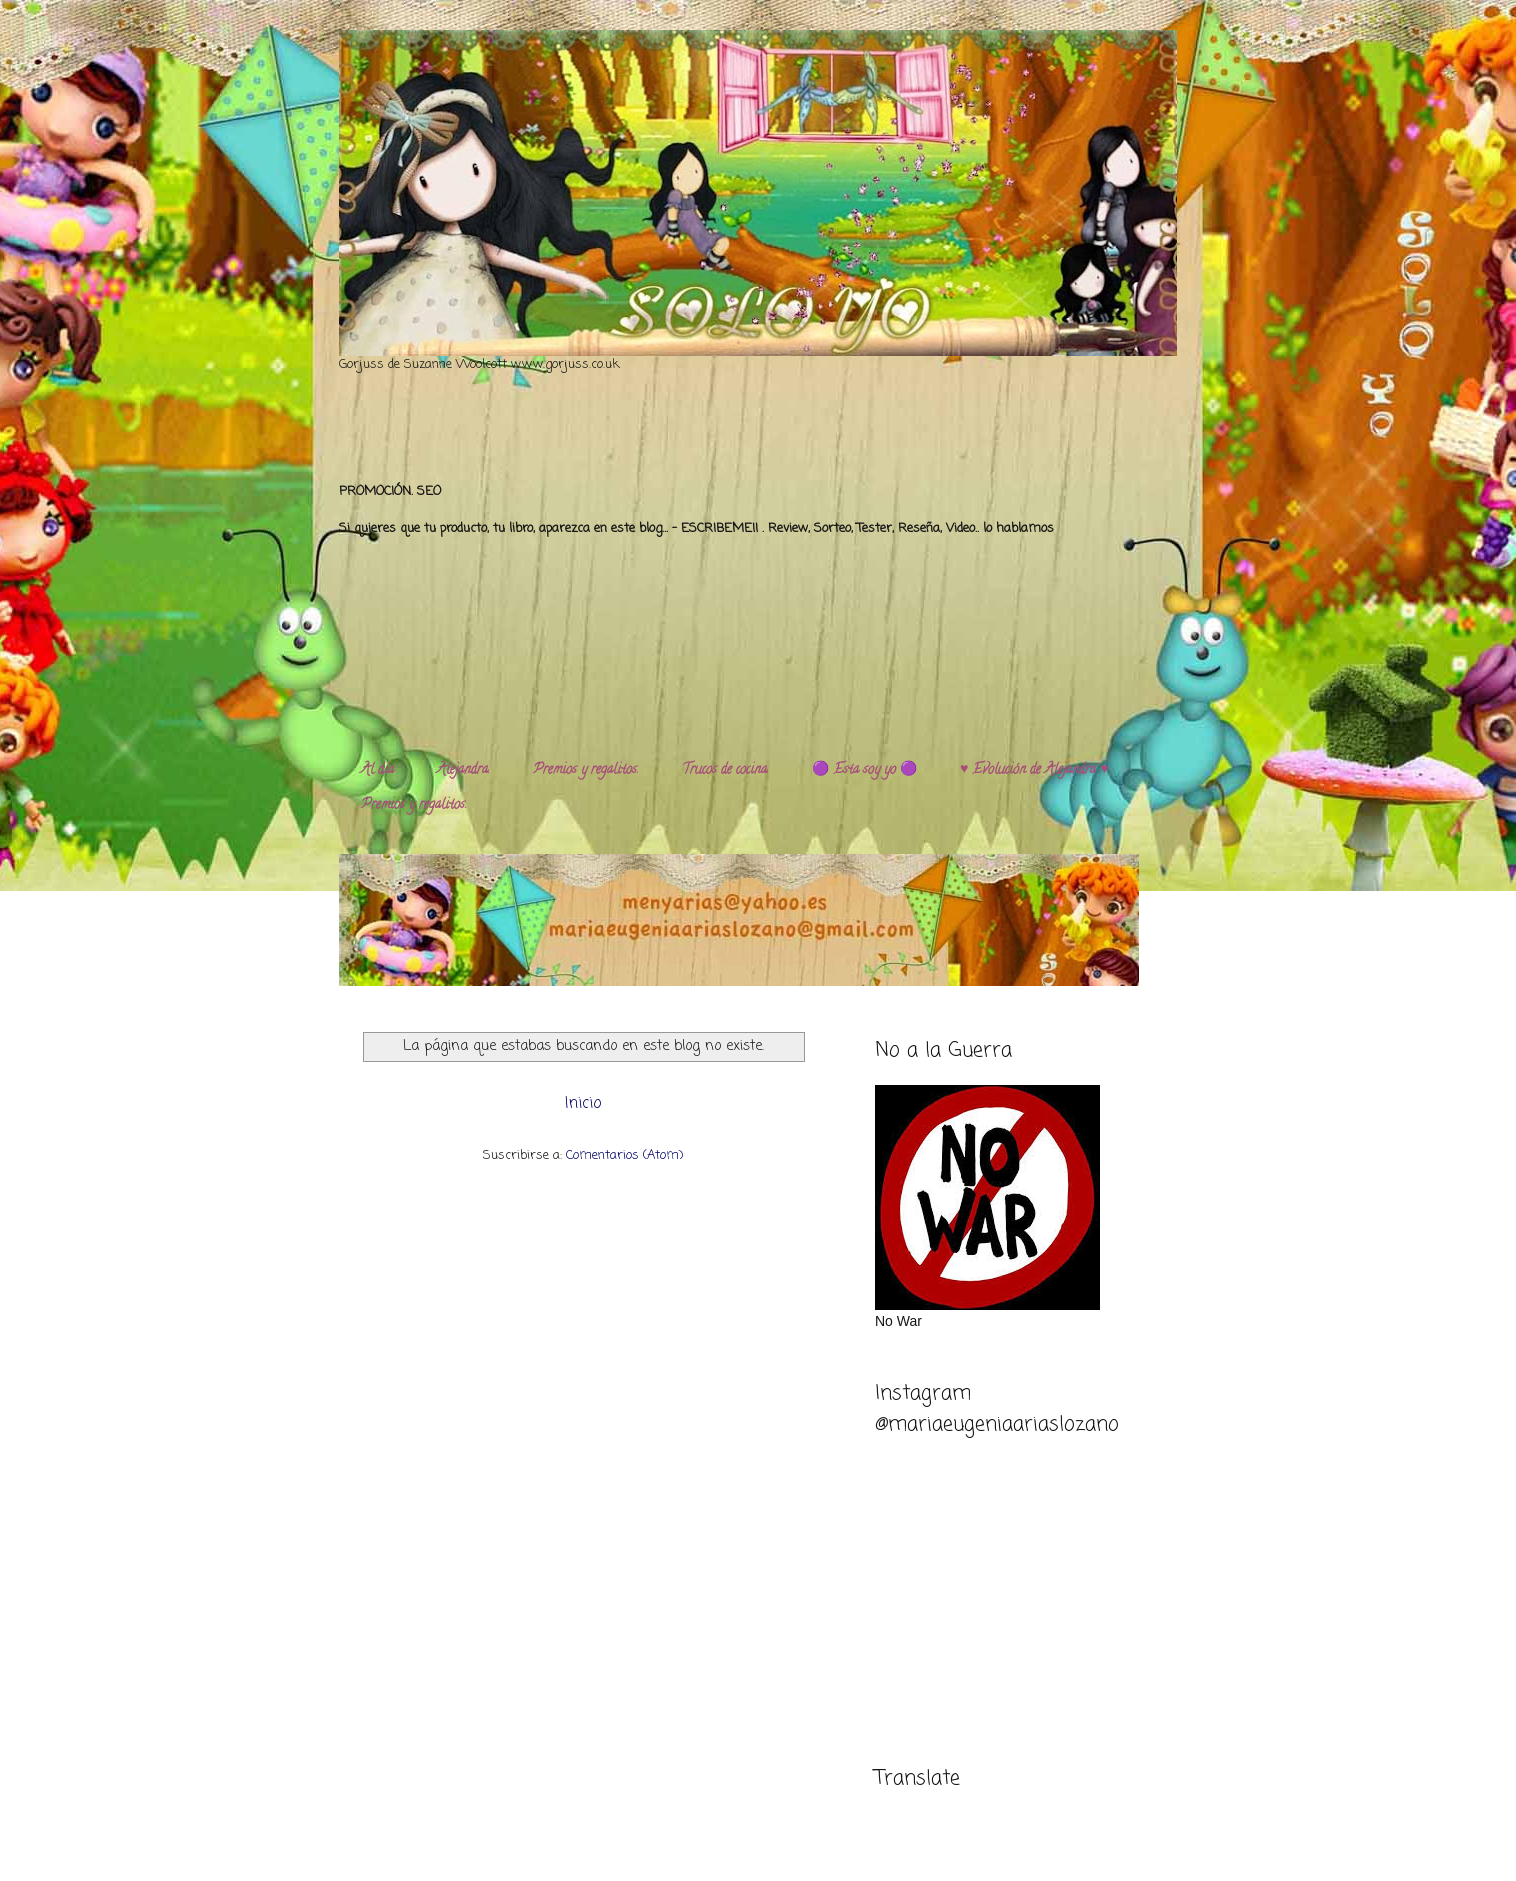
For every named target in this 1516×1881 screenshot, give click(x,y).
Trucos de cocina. (725, 770)
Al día (377, 770)
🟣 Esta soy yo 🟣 (864, 770)
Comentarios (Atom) (624, 1155)
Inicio (583, 1104)
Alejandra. (463, 770)
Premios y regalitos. (586, 770)
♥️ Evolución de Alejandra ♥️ (1034, 770)
